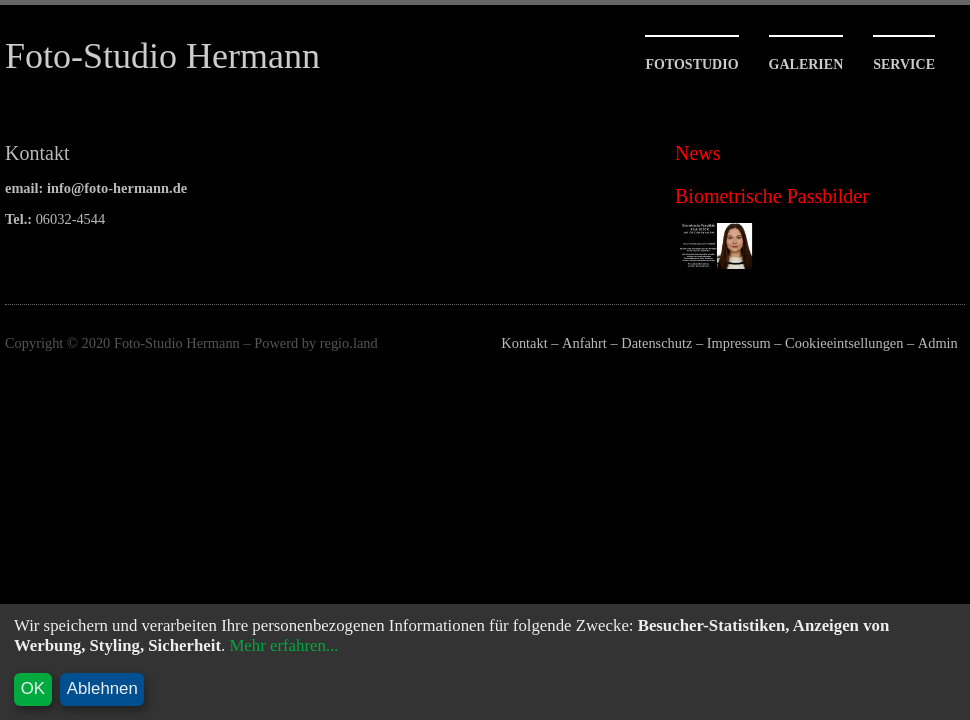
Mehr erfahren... (283, 645)
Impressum (739, 343)
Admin (938, 343)
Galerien (806, 64)
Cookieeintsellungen (844, 343)
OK (33, 688)
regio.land (349, 343)
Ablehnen (102, 688)
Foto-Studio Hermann (162, 56)
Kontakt (524, 343)
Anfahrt (584, 343)
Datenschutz (656, 343)
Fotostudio (691, 64)
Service (904, 64)
